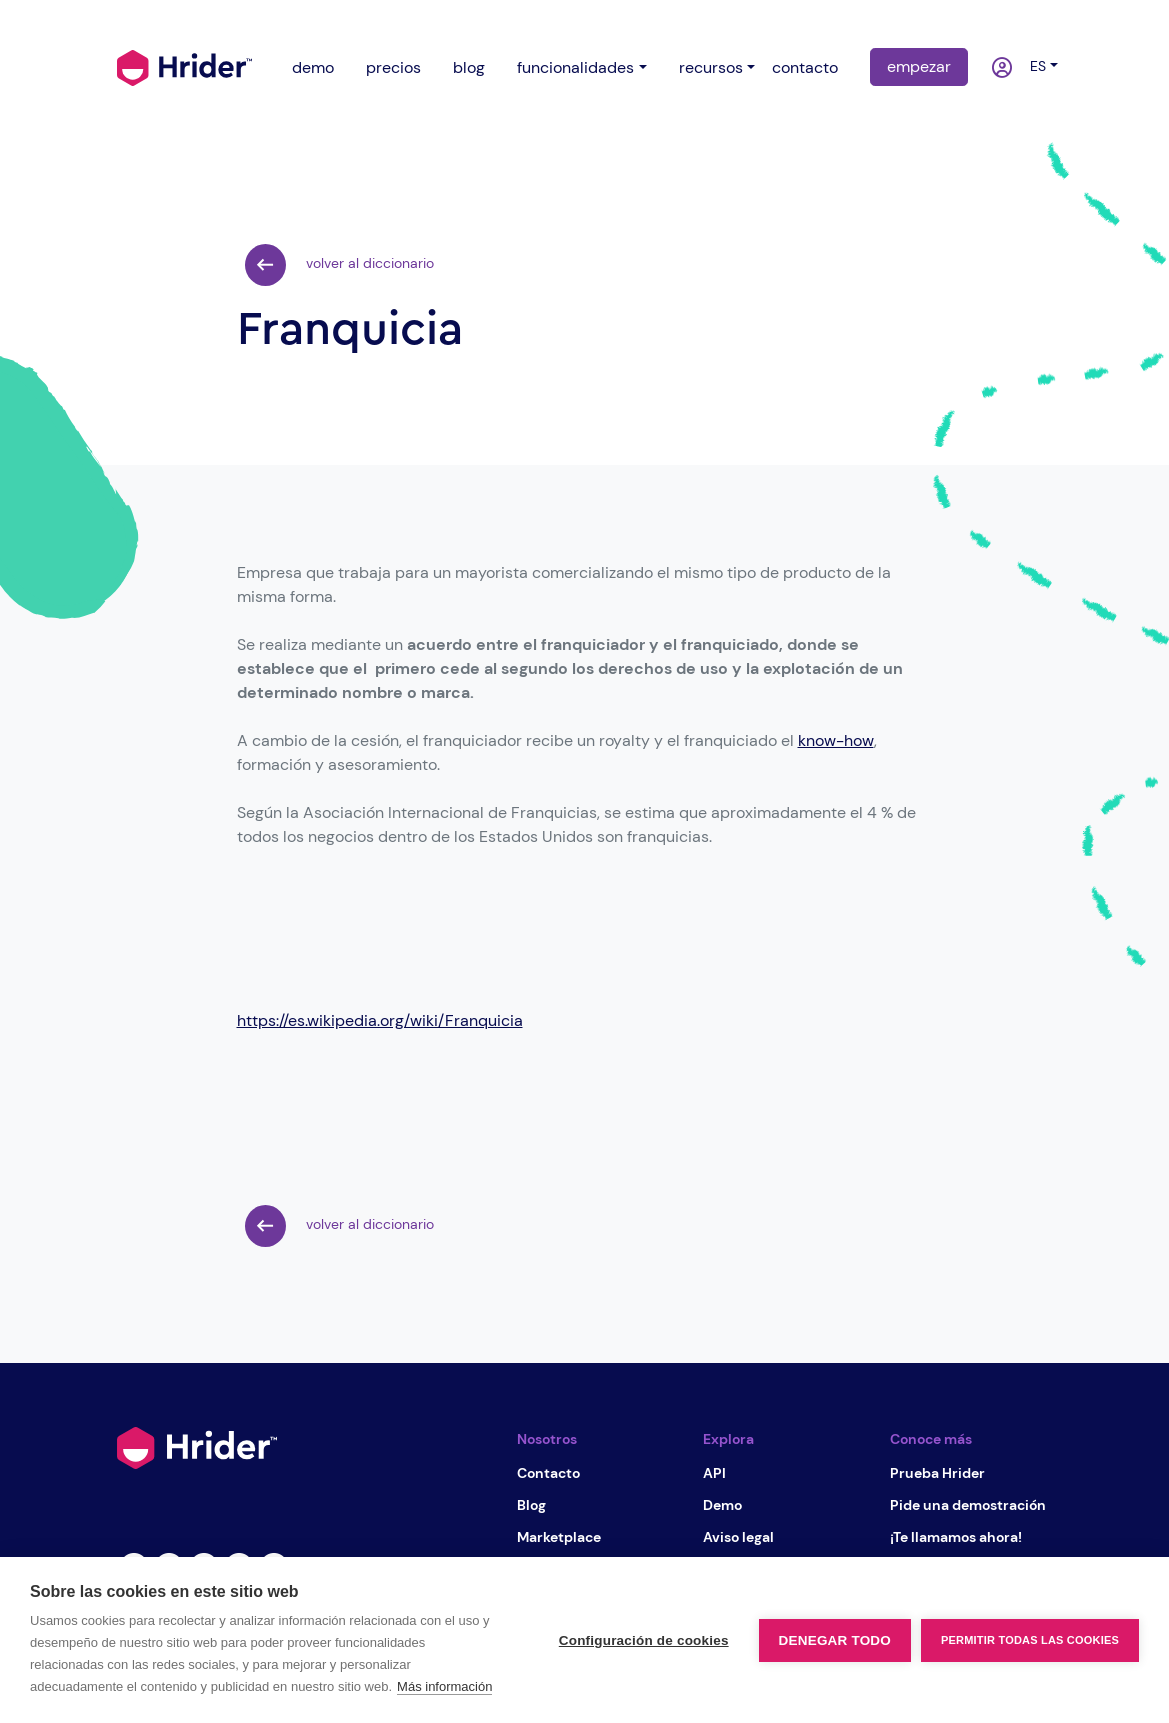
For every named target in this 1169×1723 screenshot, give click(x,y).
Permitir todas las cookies (1030, 1640)
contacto (805, 67)
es (1034, 66)
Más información (444, 1686)
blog (469, 67)
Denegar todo (835, 1640)
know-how (836, 740)
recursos (711, 67)
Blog (531, 1505)
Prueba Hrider (937, 1473)
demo (313, 67)
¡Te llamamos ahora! (956, 1537)
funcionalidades (575, 67)
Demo (722, 1505)
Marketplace (559, 1537)
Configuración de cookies (644, 1640)
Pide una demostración (968, 1505)
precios (393, 67)
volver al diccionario (339, 265)
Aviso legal (738, 1537)
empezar (919, 66)
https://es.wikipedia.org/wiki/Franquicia (380, 1020)
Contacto (548, 1473)
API (714, 1473)
